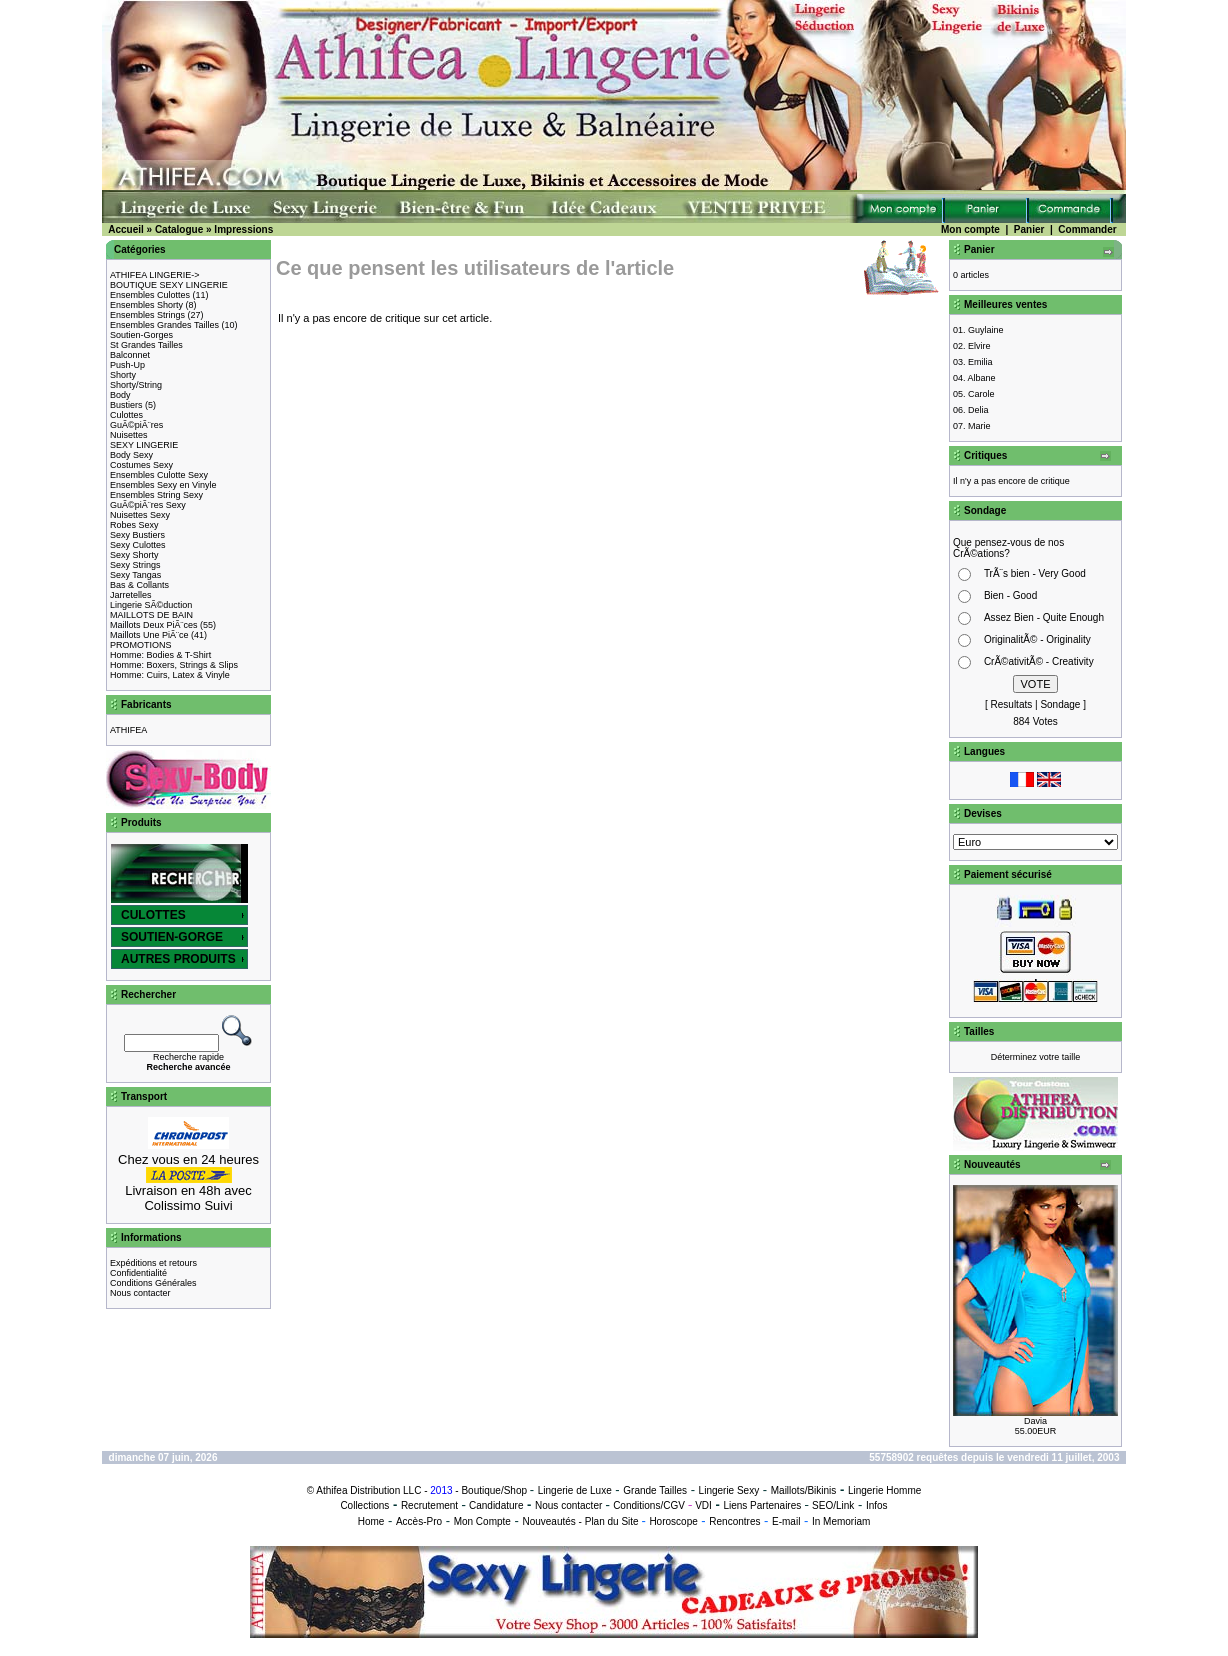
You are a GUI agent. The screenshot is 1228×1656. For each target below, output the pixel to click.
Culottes (126, 415)
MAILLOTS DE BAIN (151, 615)
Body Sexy (131, 455)
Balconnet (130, 355)
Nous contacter (140, 1293)
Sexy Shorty (134, 555)
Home (371, 1521)
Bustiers (126, 405)
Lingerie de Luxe (575, 1490)
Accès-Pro (419, 1521)
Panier (1029, 229)
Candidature (496, 1505)
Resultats (1012, 704)
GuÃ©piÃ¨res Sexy (148, 505)
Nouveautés (548, 1521)
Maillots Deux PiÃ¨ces (154, 625)
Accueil (126, 229)
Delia (978, 410)
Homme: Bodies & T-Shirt (160, 655)
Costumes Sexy (141, 465)
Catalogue (179, 229)
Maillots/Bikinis (804, 1490)
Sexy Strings (135, 565)
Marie (979, 426)
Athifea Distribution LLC (368, 1490)
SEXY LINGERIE (144, 445)
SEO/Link (833, 1505)
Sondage (1060, 704)
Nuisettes (129, 435)
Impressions (243, 229)
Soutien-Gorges (141, 335)
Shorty (123, 375)
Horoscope (673, 1521)
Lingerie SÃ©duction (151, 605)
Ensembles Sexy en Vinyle (163, 485)
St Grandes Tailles (146, 345)
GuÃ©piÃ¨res (136, 425)
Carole (981, 394)
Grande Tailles (655, 1490)
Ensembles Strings (147, 315)
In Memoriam (841, 1521)
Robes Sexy (134, 525)
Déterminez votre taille (1036, 1057)
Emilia (980, 362)
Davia (1035, 1421)
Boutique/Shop (494, 1490)
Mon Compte (482, 1521)
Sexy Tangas (135, 575)
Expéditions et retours (153, 1263)
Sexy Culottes (138, 545)
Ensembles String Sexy (156, 495)
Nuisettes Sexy (140, 515)
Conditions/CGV (649, 1505)
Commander (1087, 229)
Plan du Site (612, 1521)
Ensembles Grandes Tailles (164, 325)
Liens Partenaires (762, 1505)
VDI (703, 1505)
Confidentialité (138, 1273)
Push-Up (127, 365)
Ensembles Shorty (146, 305)
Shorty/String (136, 385)
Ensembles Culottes (150, 295)
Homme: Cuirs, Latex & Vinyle (170, 675)
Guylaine (986, 330)
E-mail (786, 1521)
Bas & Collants (139, 585)
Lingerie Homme (884, 1490)
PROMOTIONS (141, 645)
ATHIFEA (128, 730)
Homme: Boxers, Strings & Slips (174, 665)
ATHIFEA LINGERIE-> (155, 275)
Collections (364, 1505)
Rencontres (734, 1521)
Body (120, 395)
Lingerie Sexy (729, 1490)
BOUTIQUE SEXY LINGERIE (169, 285)
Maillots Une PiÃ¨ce (149, 635)
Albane (982, 378)
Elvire (979, 346)
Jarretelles (131, 595)
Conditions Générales (153, 1283)
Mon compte (970, 229)
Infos (877, 1505)
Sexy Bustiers (137, 535)
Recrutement (429, 1505)
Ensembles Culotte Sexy (159, 475)
